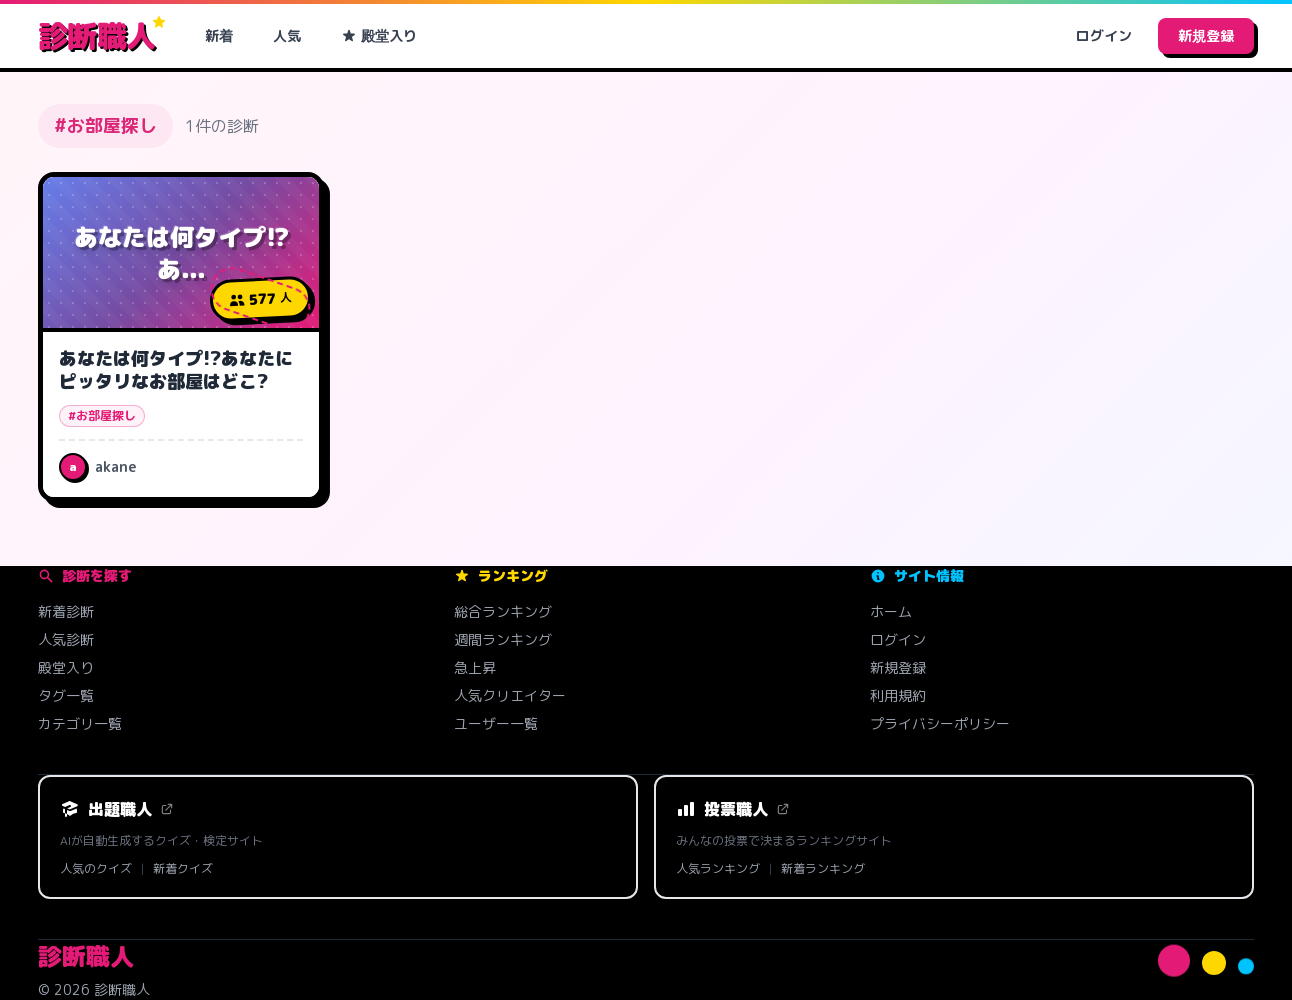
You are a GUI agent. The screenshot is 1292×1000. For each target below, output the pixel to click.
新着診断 (66, 611)
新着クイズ (183, 869)
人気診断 (66, 639)
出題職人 (117, 809)
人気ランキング (718, 869)
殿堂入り (379, 35)
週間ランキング (503, 639)
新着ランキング (823, 869)
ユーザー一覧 (496, 723)
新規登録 (1206, 35)
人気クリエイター (510, 695)
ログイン (1104, 35)
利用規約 (898, 695)
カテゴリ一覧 (80, 723)
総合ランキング (503, 611)
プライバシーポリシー (940, 723)
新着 (219, 35)
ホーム (891, 611)
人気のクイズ (96, 869)
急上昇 (475, 667)
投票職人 (733, 809)
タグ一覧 (66, 695)
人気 (287, 35)
